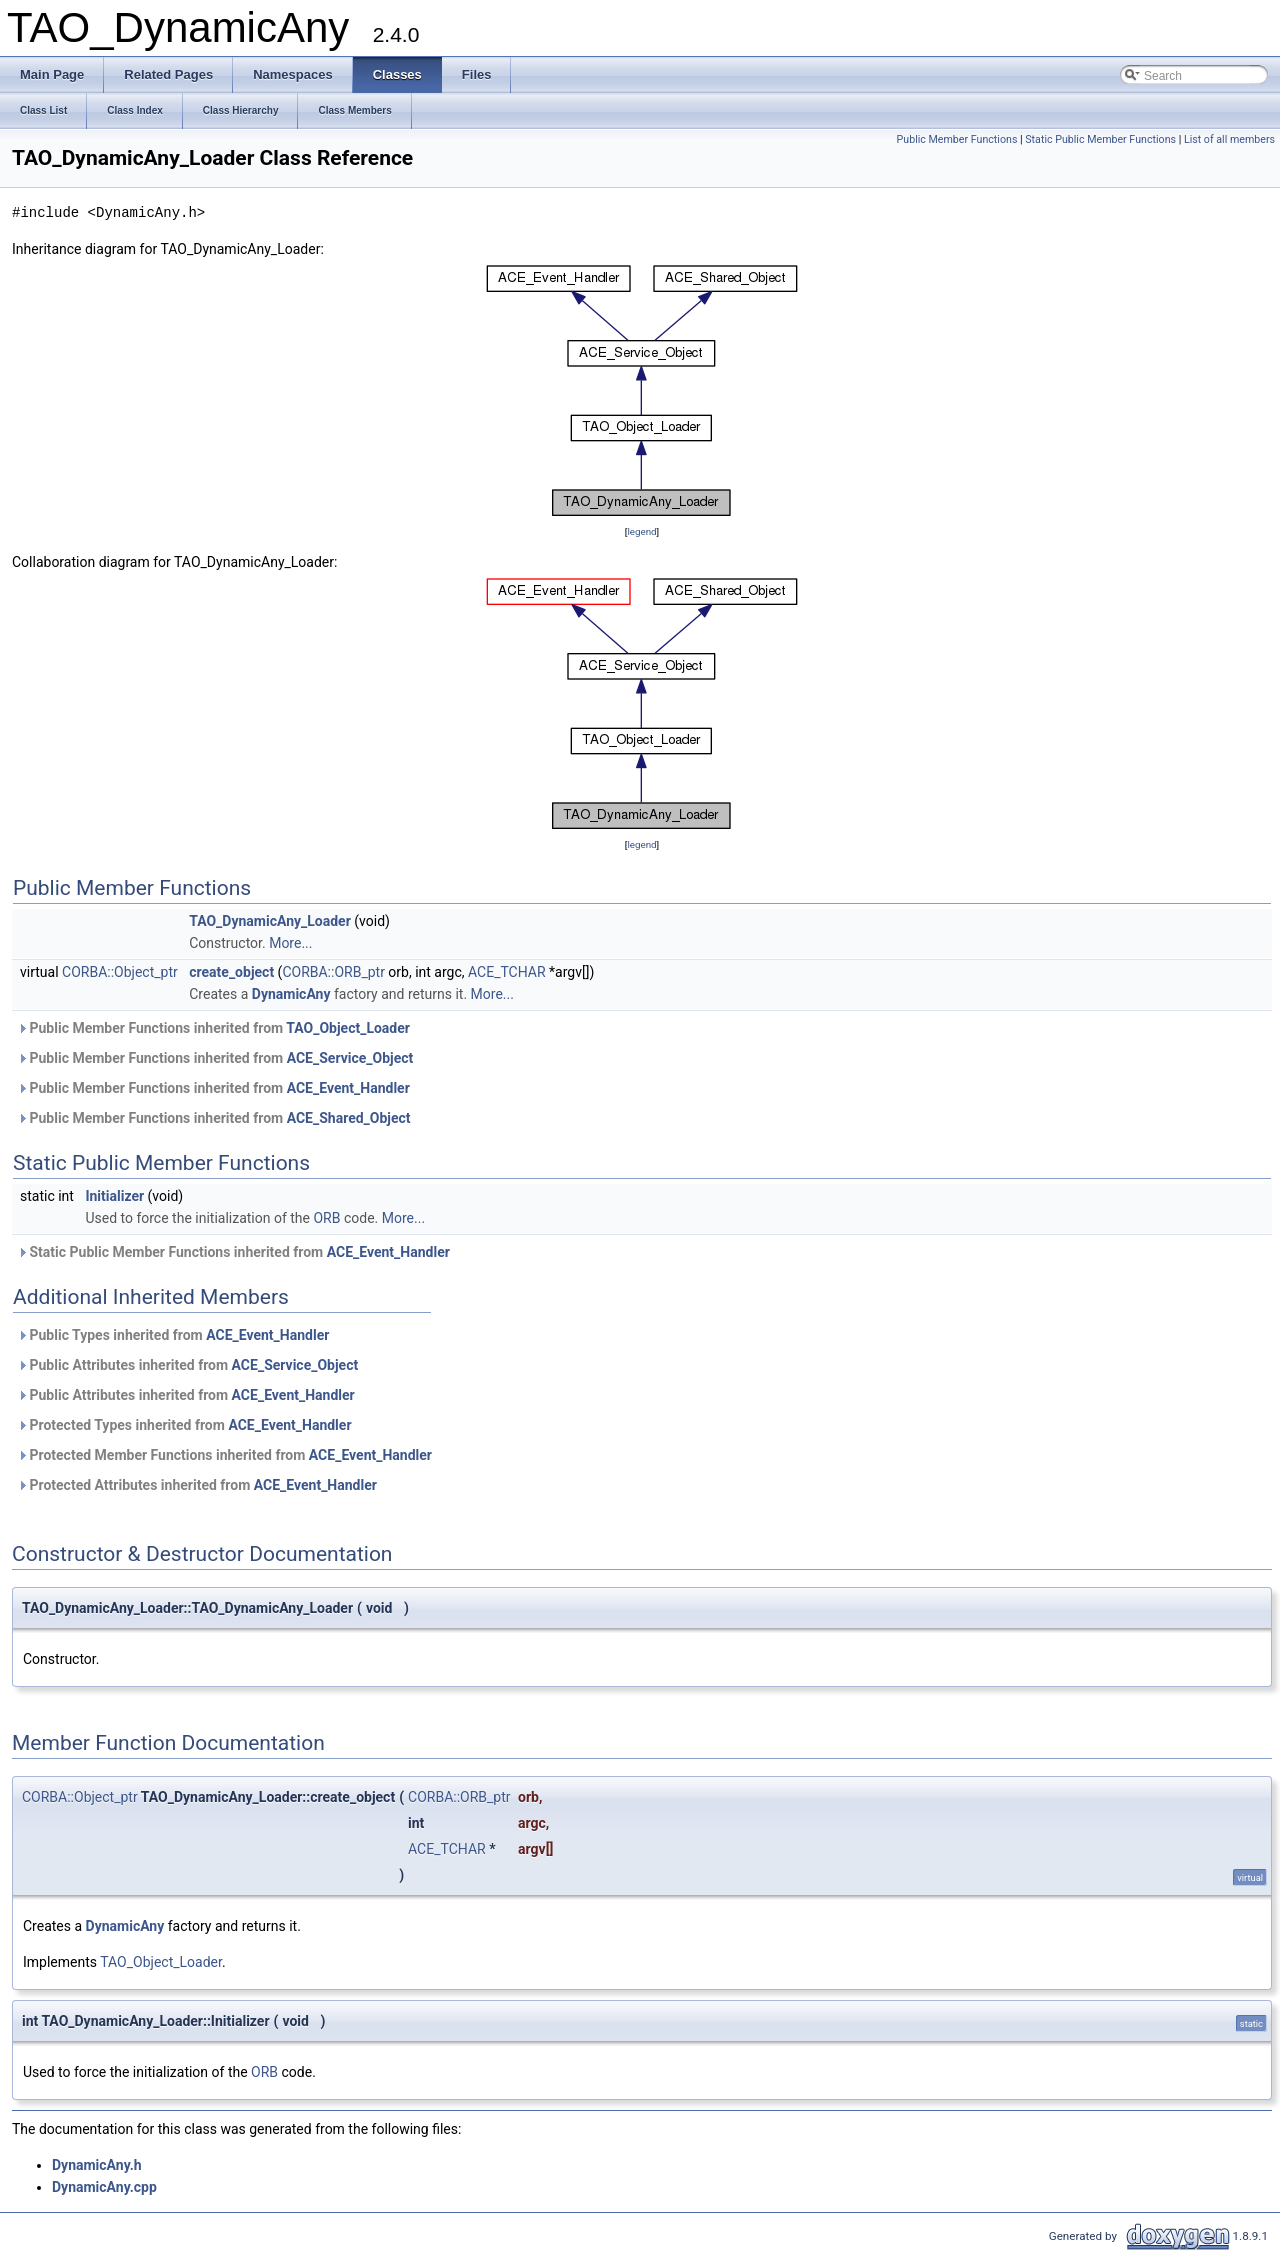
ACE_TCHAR (507, 972)
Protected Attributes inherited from (197, 1485)
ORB (326, 1218)
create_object (231, 972)
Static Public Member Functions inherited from (233, 1252)
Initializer (114, 1196)
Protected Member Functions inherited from (224, 1455)
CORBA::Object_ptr (120, 972)
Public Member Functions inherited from (213, 1028)
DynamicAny (291, 994)
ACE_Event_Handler (348, 1088)
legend (641, 531)
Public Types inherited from (173, 1335)
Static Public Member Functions (1100, 139)
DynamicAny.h (97, 2165)
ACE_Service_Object (350, 1058)
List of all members (1229, 139)
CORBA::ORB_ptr (333, 972)
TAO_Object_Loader (348, 1028)
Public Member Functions (957, 139)
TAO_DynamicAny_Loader (270, 921)
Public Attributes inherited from (187, 1365)
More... (290, 943)
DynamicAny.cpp (104, 2187)
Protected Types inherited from (184, 1425)
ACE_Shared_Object (349, 1118)
